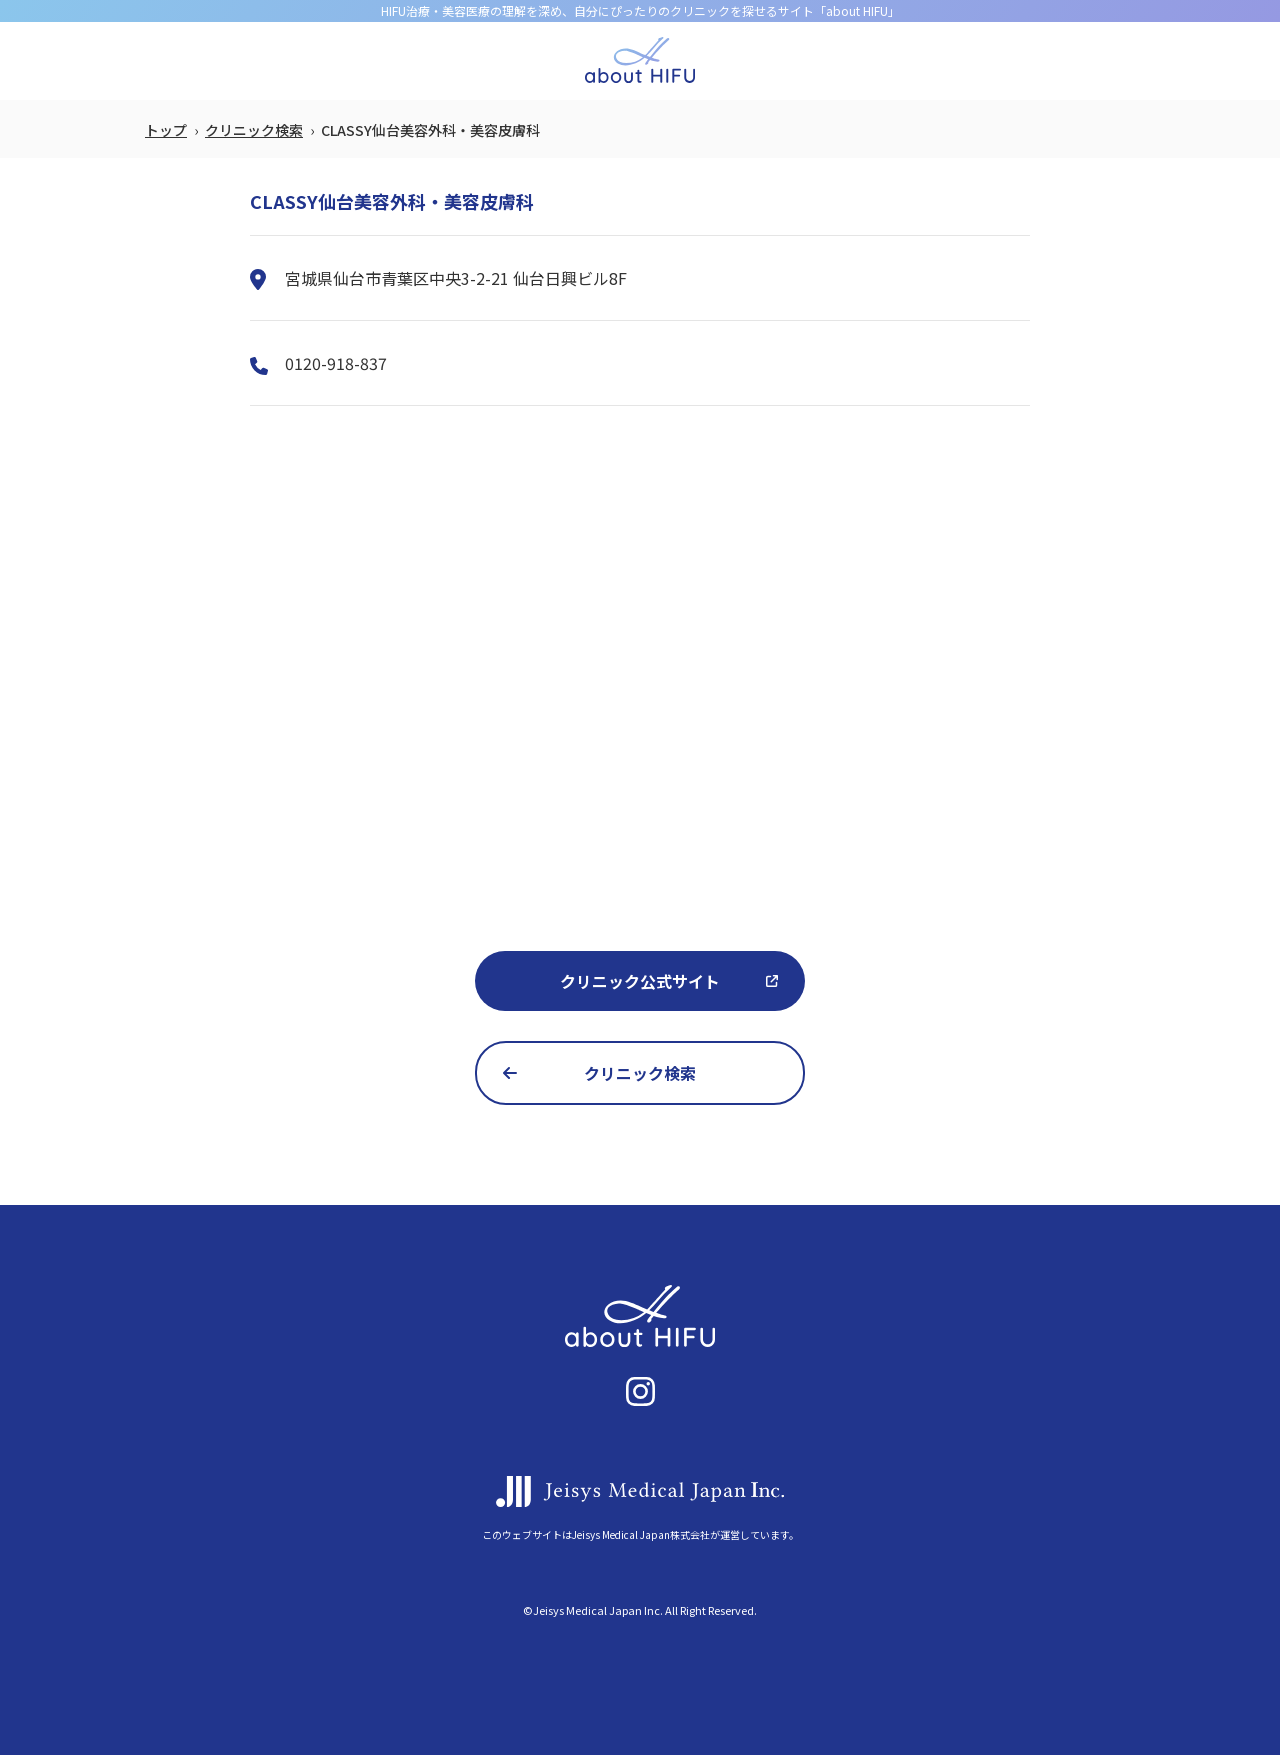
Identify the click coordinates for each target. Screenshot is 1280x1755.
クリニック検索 (254, 130)
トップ (166, 130)
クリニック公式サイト (640, 981)
